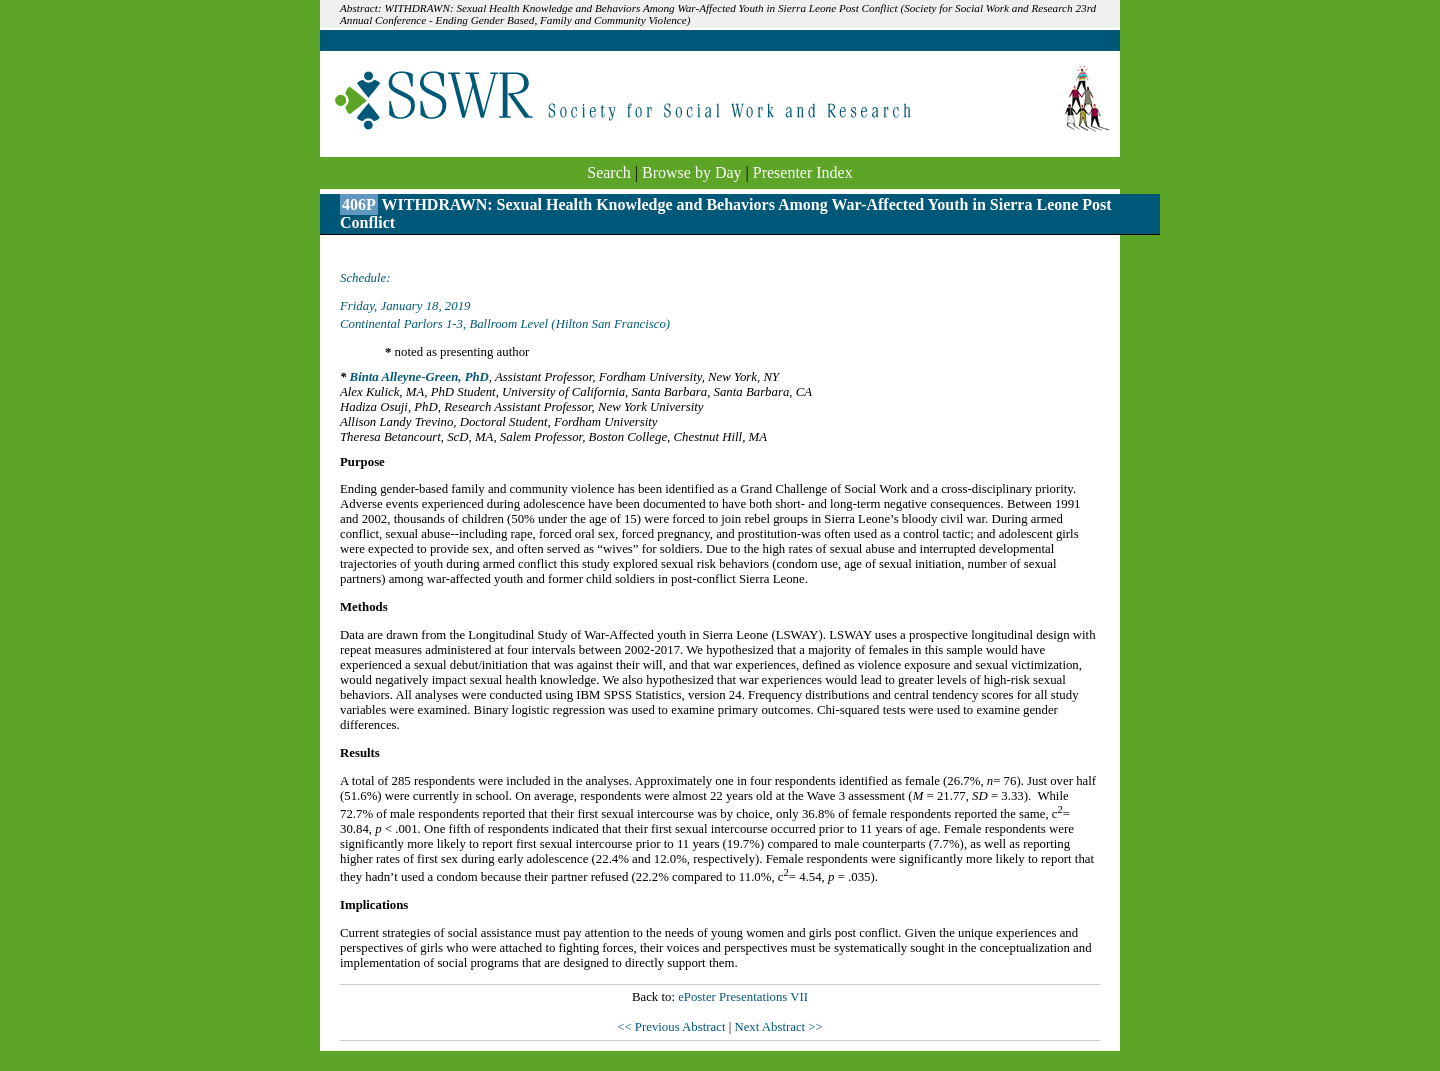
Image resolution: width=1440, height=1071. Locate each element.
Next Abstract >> (778, 1027)
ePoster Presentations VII (743, 997)
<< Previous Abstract (672, 1027)
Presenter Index (803, 172)
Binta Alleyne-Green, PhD (419, 377)
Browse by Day (692, 172)
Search (609, 172)
